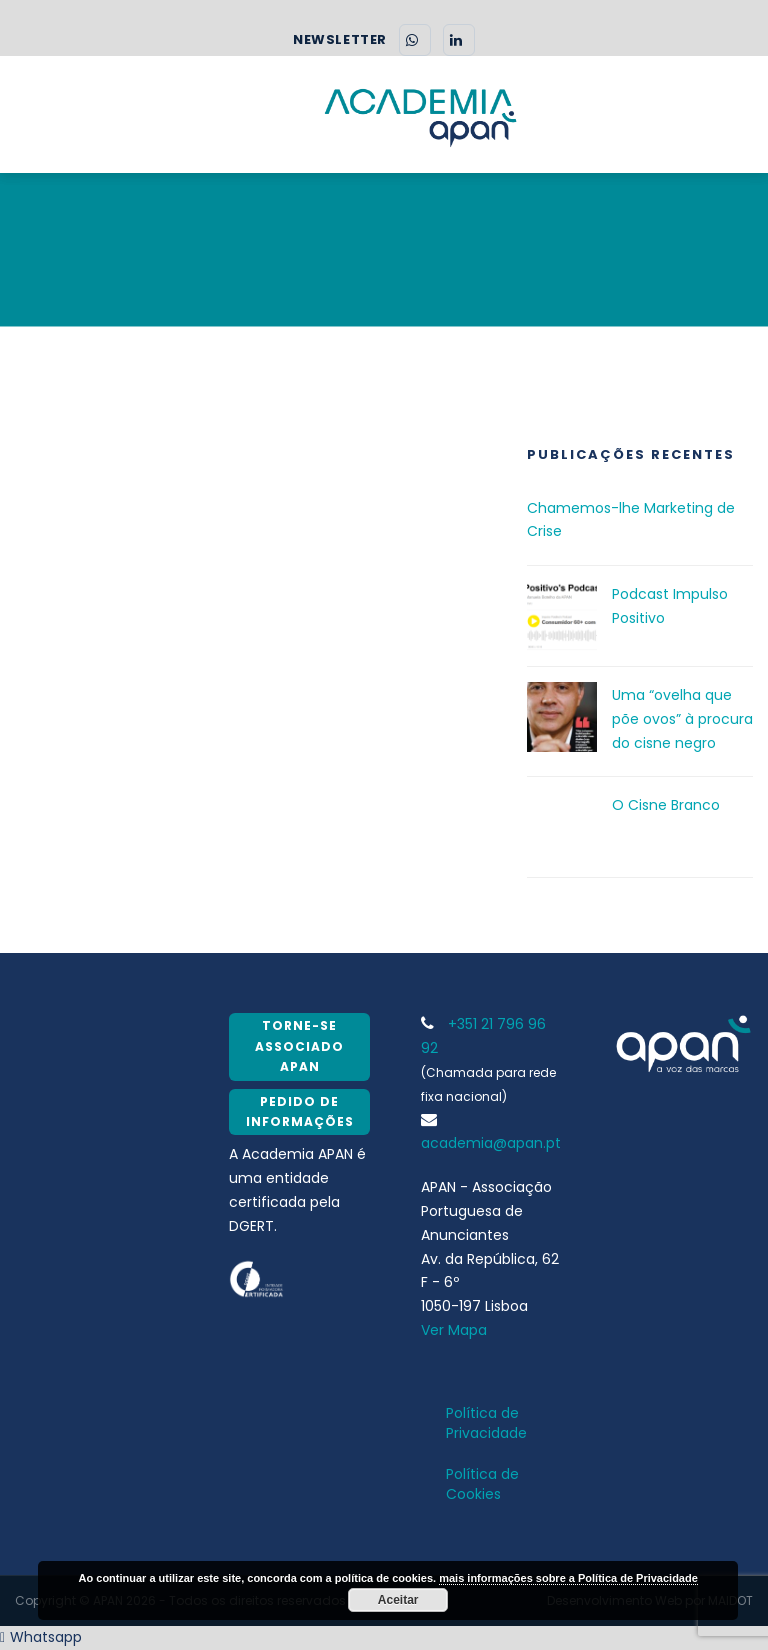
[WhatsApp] (415, 40)
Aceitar (398, 1600)
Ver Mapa (454, 1330)
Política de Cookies (482, 1484)
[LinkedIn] (459, 40)
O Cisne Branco (666, 805)
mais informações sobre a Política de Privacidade (568, 1578)
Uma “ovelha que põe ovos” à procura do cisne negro (682, 719)
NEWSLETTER (339, 40)
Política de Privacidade (486, 1423)
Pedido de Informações (300, 1111)
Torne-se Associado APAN (299, 1046)
